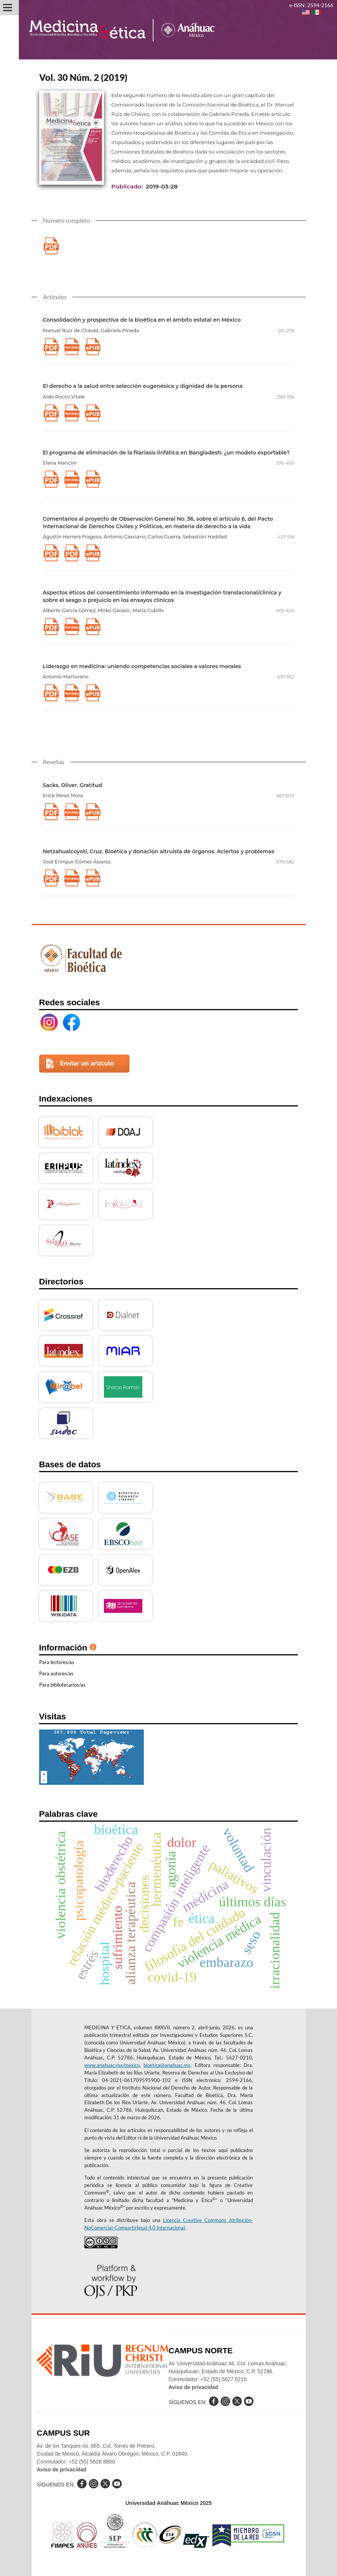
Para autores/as (56, 1673)
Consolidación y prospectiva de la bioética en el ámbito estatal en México (142, 319)
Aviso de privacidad (193, 2387)
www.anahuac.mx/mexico (112, 2065)
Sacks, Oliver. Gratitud (72, 785)
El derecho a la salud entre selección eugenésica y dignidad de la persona (142, 386)
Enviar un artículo (87, 1063)
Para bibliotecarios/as (62, 1685)
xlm (92, 346)
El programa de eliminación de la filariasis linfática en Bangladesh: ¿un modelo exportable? (166, 452)
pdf (51, 245)
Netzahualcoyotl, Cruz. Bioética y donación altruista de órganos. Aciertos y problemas (158, 851)
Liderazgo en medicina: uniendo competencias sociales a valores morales (142, 666)
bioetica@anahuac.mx (167, 2065)
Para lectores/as (56, 1662)
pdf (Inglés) (72, 346)
